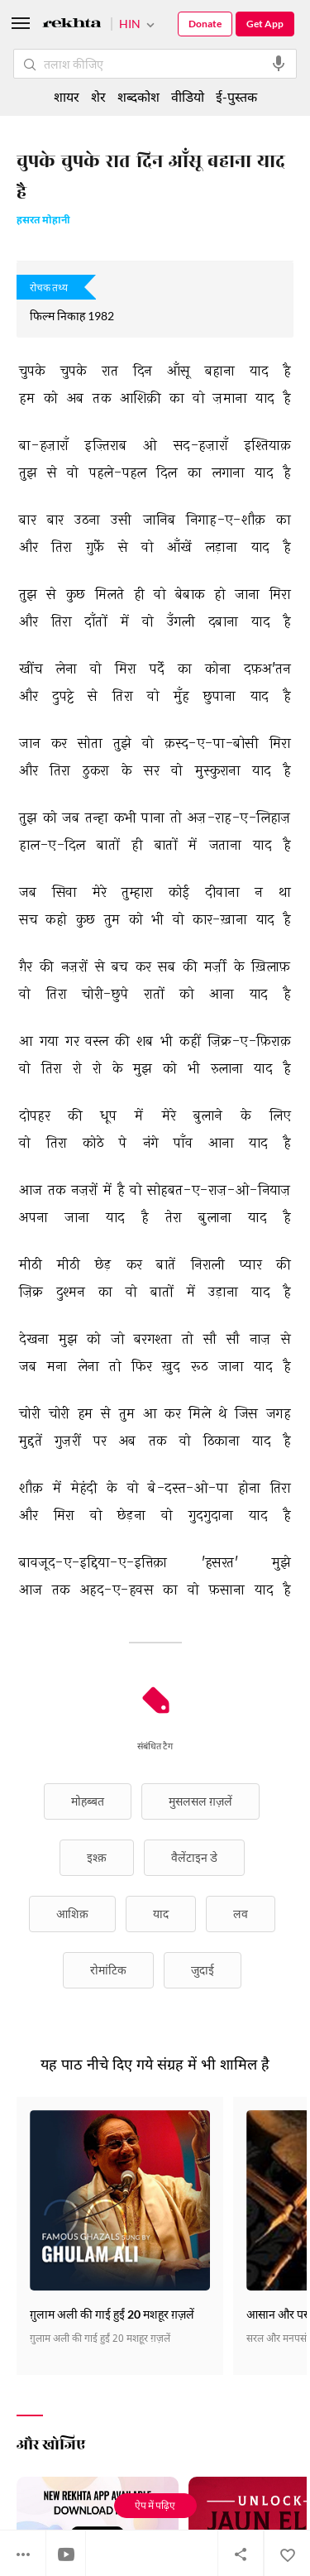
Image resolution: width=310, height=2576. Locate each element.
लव (240, 1914)
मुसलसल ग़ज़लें (200, 1801)
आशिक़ (72, 1914)
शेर (98, 96)
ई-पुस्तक (236, 96)
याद (161, 1914)
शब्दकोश (138, 96)
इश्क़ (97, 1857)
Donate (205, 23)
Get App (265, 23)
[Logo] (72, 25)
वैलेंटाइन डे (194, 1857)
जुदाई (202, 1970)
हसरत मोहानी (43, 221)
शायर (66, 96)
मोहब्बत (87, 1801)
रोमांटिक (108, 1970)
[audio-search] (278, 64)
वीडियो (187, 96)
